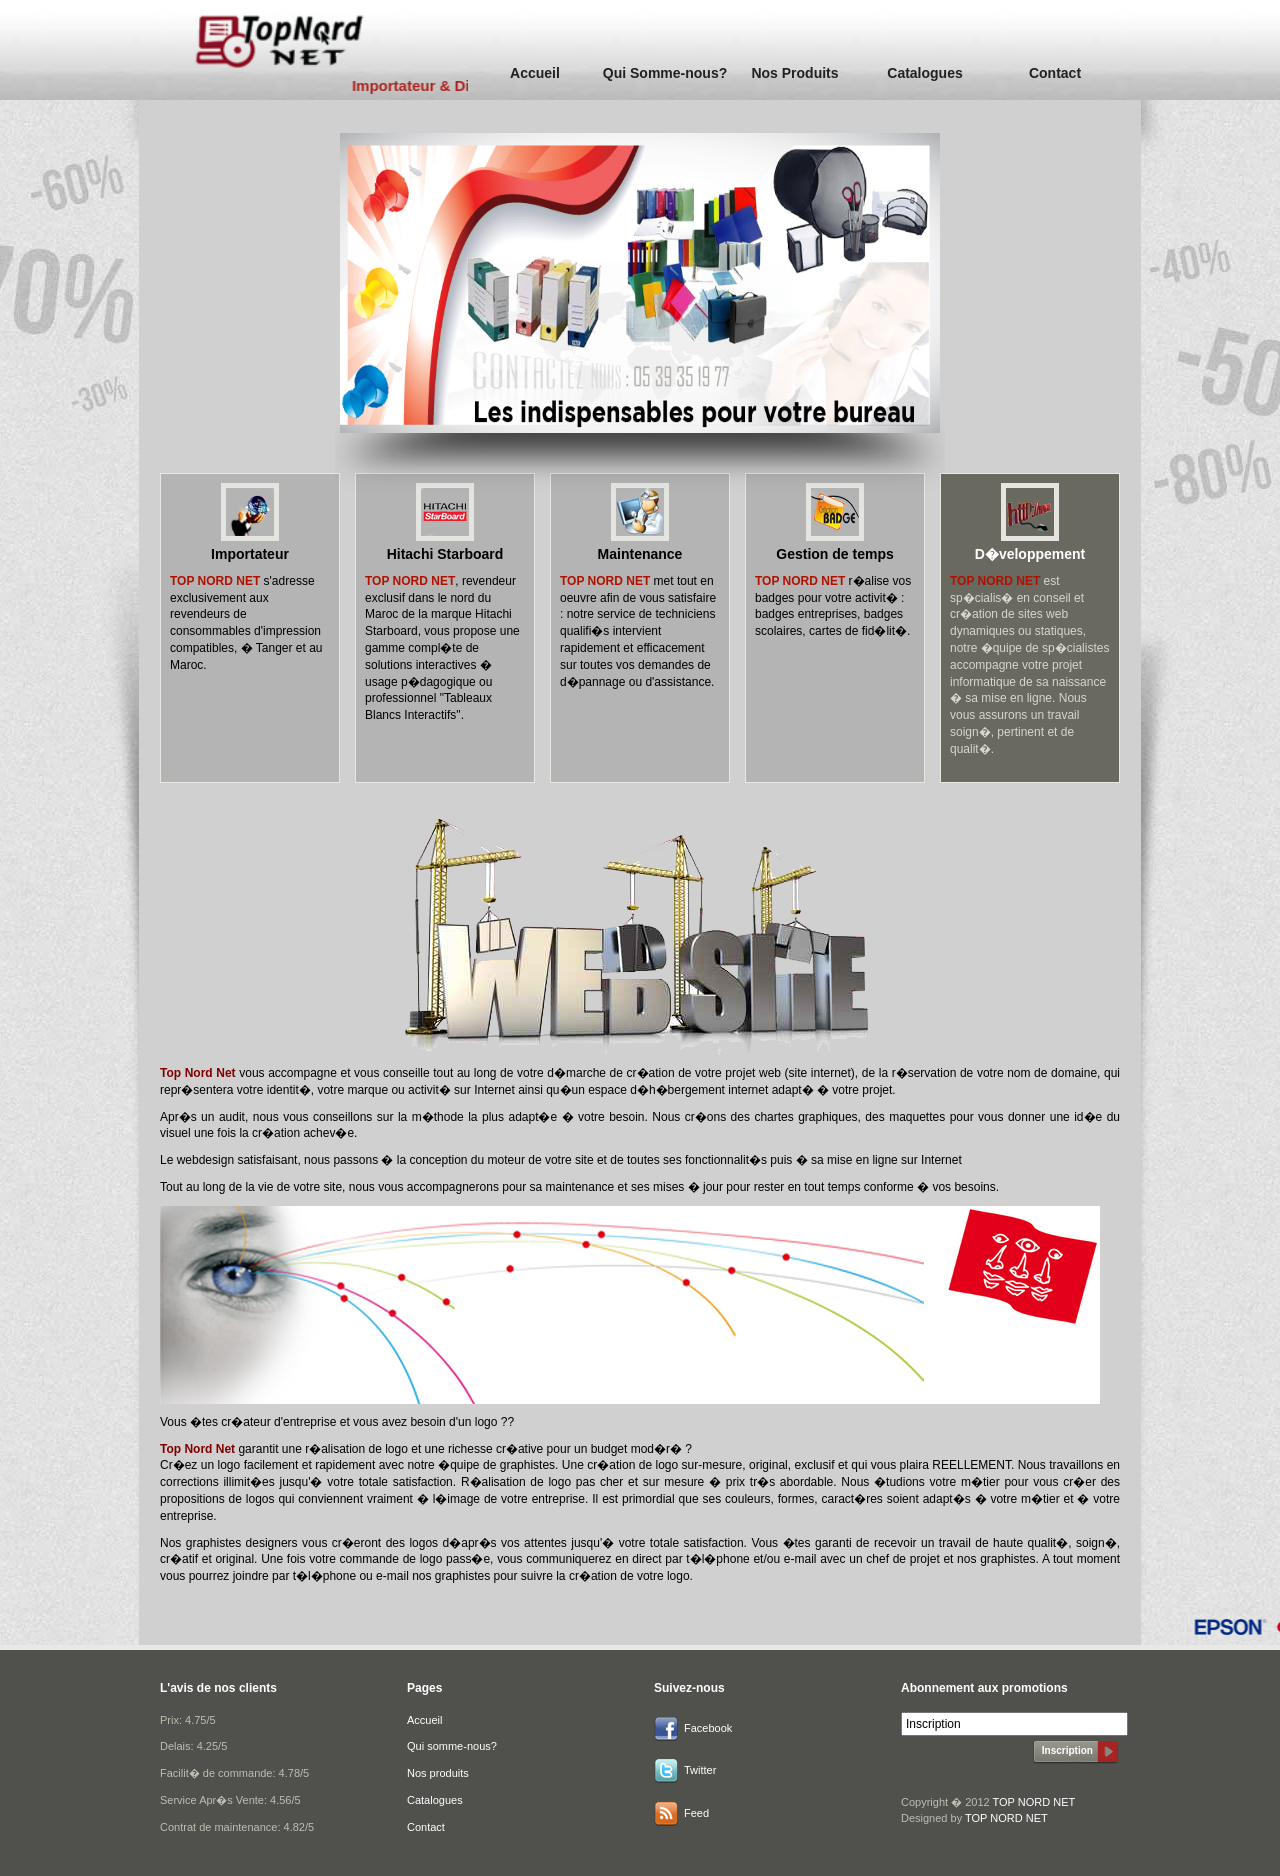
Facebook (708, 1728)
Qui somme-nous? (452, 1746)
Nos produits (438, 1773)
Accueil (535, 73)
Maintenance (640, 554)
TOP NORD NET (1034, 1802)
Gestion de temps (834, 554)
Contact (1055, 73)
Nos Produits (794, 73)
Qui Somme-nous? (665, 73)
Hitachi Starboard (445, 554)
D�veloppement (1030, 554)
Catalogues (924, 73)
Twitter (700, 1770)
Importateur (250, 554)
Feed (696, 1813)
